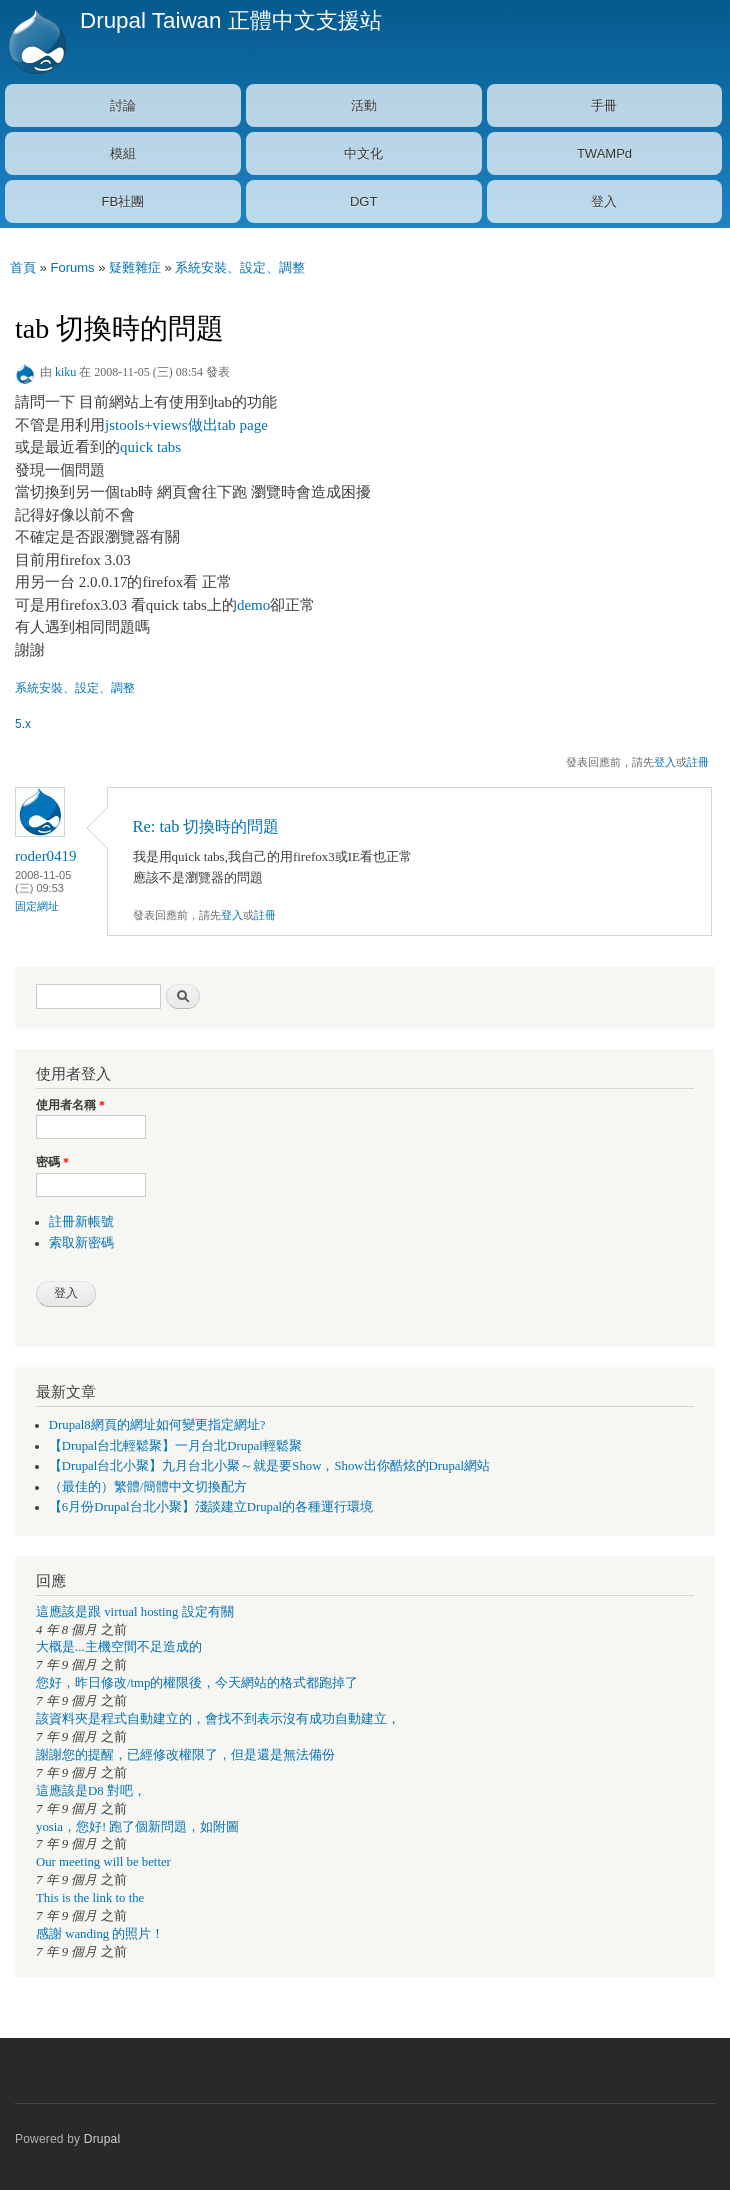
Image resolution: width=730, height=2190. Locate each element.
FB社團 (123, 201)
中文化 (363, 153)
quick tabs (150, 447)
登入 (604, 201)
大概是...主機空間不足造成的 (119, 1647)
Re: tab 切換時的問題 (206, 826)
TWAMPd (604, 153)
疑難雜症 (135, 267)
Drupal (102, 2139)
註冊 (698, 762)
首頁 (23, 267)
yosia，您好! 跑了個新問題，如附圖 (137, 1827)
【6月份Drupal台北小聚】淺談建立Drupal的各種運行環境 (211, 1507)
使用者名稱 (70, 1105)
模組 (123, 153)
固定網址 (37, 906)
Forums (72, 267)
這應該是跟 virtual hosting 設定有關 (135, 1612)
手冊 (604, 105)
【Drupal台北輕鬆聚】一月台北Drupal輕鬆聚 (175, 1446)
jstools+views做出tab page (186, 425)
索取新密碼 (81, 1243)
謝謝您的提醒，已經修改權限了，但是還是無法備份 (185, 1755)
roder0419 (46, 856)
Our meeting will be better (103, 1862)
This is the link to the (90, 1898)
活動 (364, 105)
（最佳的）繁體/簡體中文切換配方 (148, 1487)
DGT (363, 201)
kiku (65, 372)
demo (253, 605)
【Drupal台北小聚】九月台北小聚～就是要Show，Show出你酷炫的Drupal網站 (269, 1466)
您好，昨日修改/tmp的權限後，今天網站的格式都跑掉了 (197, 1683)
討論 (123, 105)
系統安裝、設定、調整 (240, 267)
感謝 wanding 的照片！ (100, 1934)
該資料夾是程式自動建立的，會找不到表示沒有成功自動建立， (218, 1719)
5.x (23, 724)
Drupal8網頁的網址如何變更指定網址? (157, 1425)
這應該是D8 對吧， (91, 1791)
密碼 (52, 1162)
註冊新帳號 (81, 1222)
